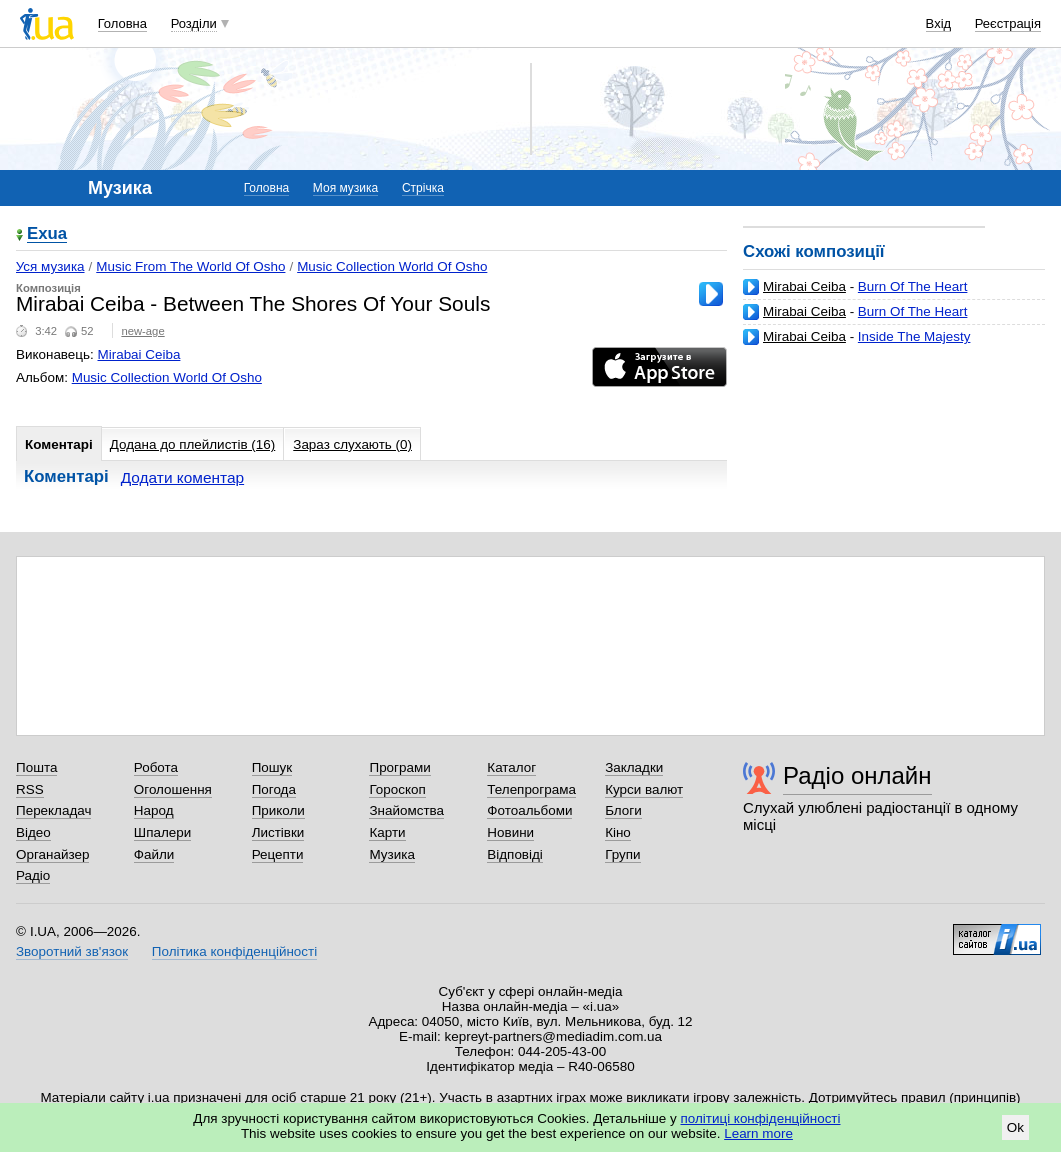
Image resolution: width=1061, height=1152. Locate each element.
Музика (391, 854)
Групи (622, 854)
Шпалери (162, 832)
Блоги (623, 810)
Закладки (634, 767)
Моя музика (345, 188)
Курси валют (644, 789)
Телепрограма (531, 789)
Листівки (278, 832)
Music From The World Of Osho (190, 266)
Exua (47, 234)
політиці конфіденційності (761, 1118)
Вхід (939, 23)
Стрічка (423, 188)
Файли (154, 854)
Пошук (272, 767)
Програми (399, 767)
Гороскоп (397, 789)
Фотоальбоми (529, 810)
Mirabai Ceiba (804, 286)
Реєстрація (1008, 23)
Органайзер (52, 854)
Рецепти (278, 854)
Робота (156, 767)
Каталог (511, 767)
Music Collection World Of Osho (392, 266)
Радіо (33, 875)
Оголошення (173, 789)
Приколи (278, 810)
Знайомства (406, 810)
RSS (30, 789)
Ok (1015, 1127)
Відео (33, 832)
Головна (122, 23)
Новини (510, 832)
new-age (142, 331)
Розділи (194, 23)
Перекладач (53, 810)
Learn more (758, 1133)
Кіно (618, 832)
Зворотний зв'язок (72, 951)
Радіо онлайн (857, 775)
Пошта (36, 767)
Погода (274, 789)
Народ (154, 810)
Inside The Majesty (914, 336)
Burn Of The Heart (913, 286)
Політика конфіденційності (234, 951)
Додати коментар (182, 477)
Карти (387, 832)
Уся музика (50, 266)
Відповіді (515, 854)
